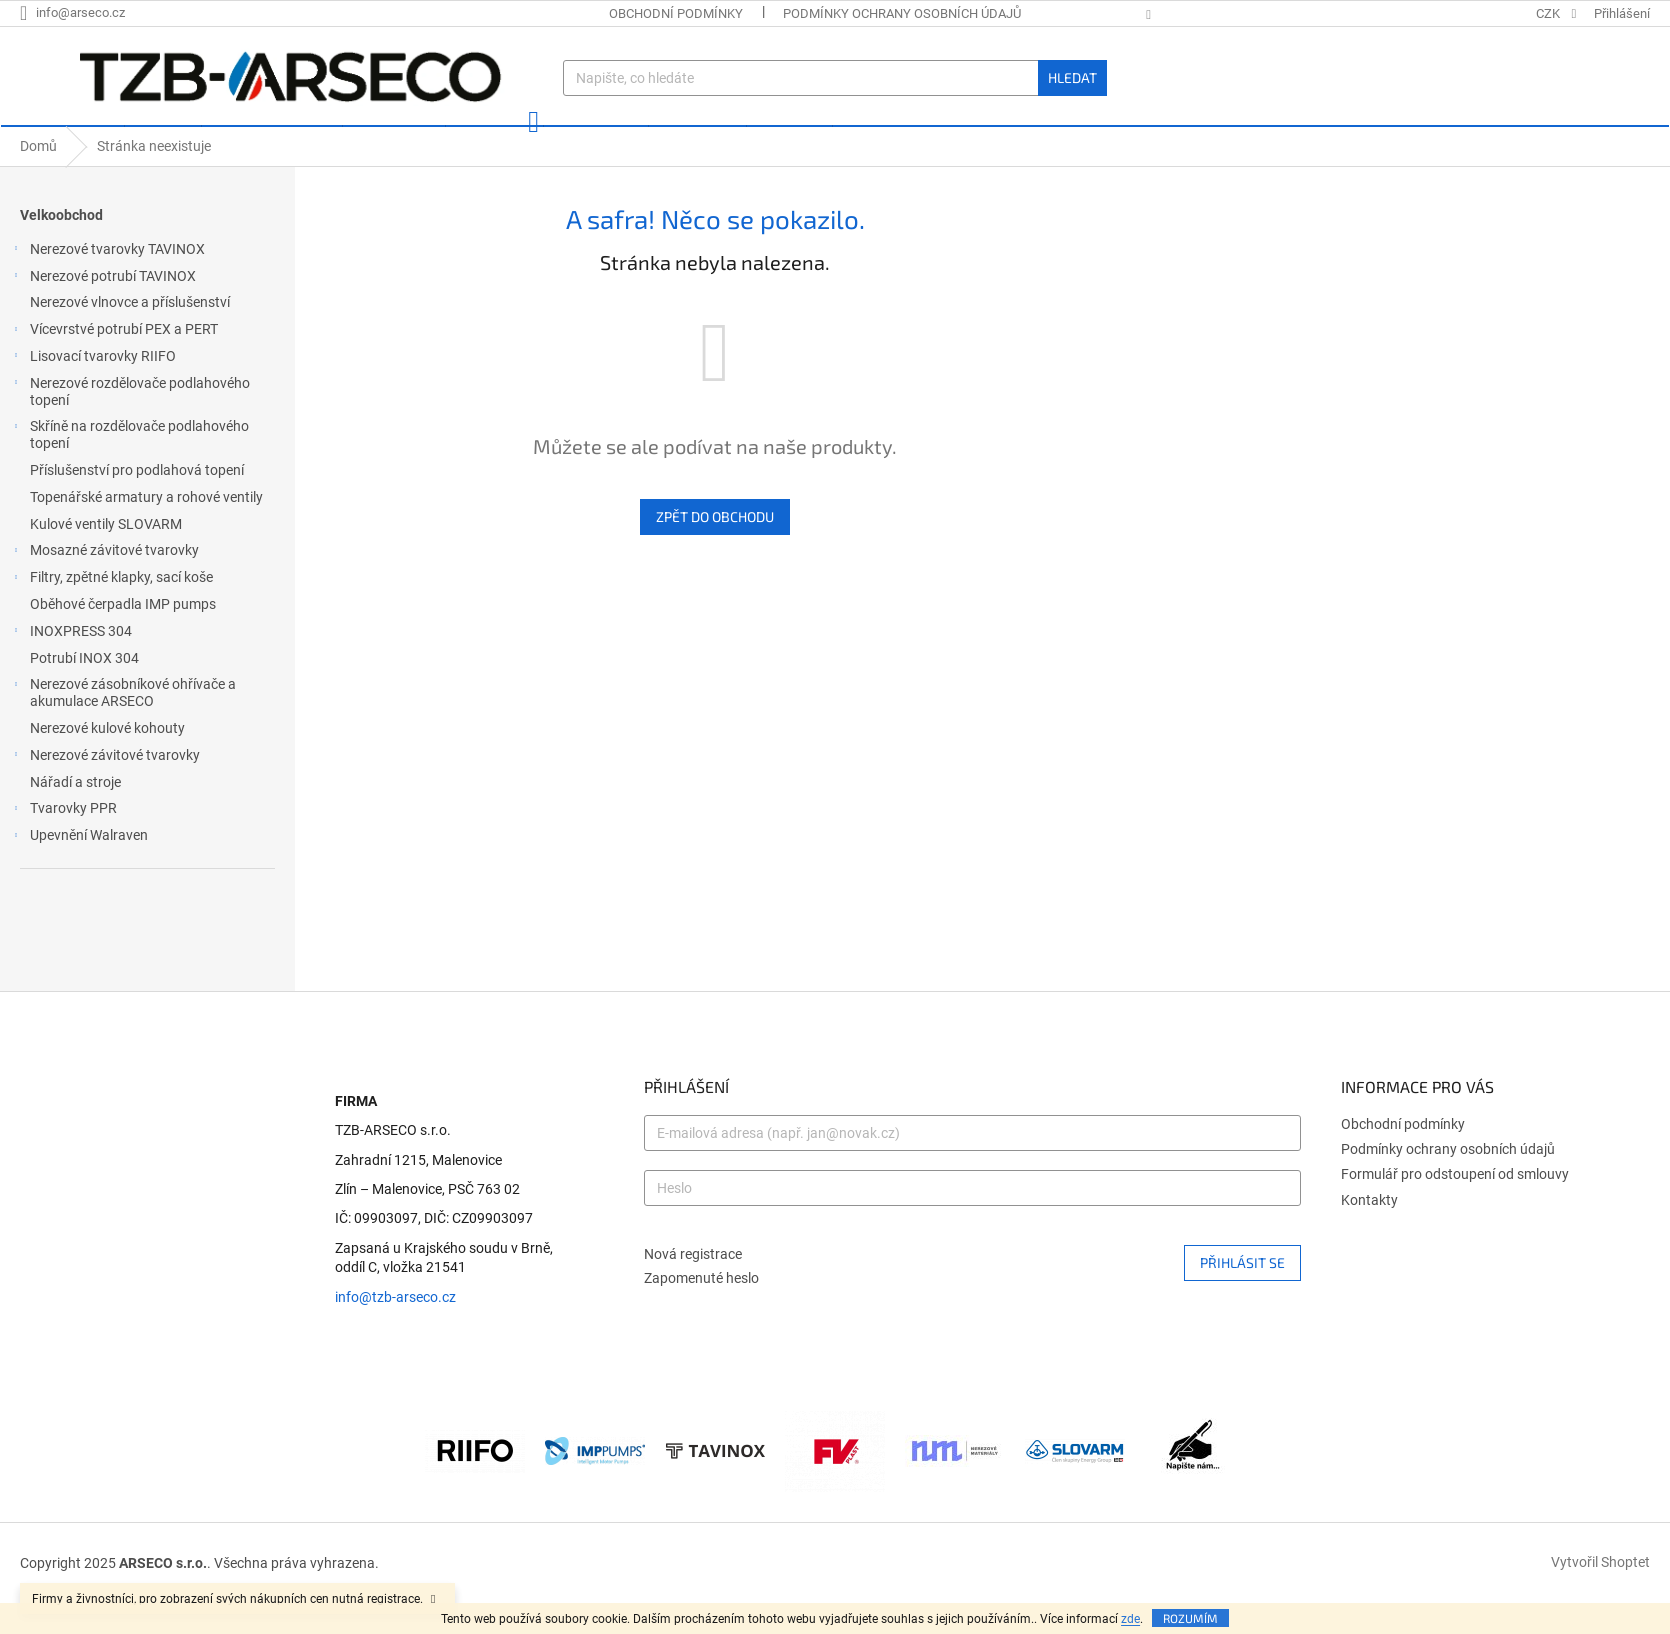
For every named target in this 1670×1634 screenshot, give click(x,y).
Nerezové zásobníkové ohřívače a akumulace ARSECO (123, 722)
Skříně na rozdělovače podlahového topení (129, 464)
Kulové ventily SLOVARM (107, 554)
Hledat (1072, 77)
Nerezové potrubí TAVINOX (103, 309)
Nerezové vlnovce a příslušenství (131, 332)
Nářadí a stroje (77, 811)
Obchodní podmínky (676, 13)
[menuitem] (61, 141)
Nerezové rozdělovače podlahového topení (130, 421)
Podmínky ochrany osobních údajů (902, 13)
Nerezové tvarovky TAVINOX (107, 282)
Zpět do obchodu (715, 546)
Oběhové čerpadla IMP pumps (124, 634)
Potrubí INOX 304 (86, 688)
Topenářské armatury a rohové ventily (148, 527)
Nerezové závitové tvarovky (105, 788)
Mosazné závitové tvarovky (104, 583)
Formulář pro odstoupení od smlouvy (1455, 1204)
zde (1130, 1619)
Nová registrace (693, 1283)
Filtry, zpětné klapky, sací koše (111, 610)
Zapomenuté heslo (701, 1308)
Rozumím (1190, 1618)
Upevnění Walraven (79, 868)
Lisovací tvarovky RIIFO (93, 389)
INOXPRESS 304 (71, 664)
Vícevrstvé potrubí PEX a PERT (114, 362)
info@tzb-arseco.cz (395, 1327)
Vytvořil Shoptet (1600, 1592)
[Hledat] (834, 78)
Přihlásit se (1242, 1291)
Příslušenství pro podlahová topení (138, 500)
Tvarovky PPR (63, 841)
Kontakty (1369, 1230)
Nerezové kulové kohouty (109, 758)
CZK (1549, 13)
